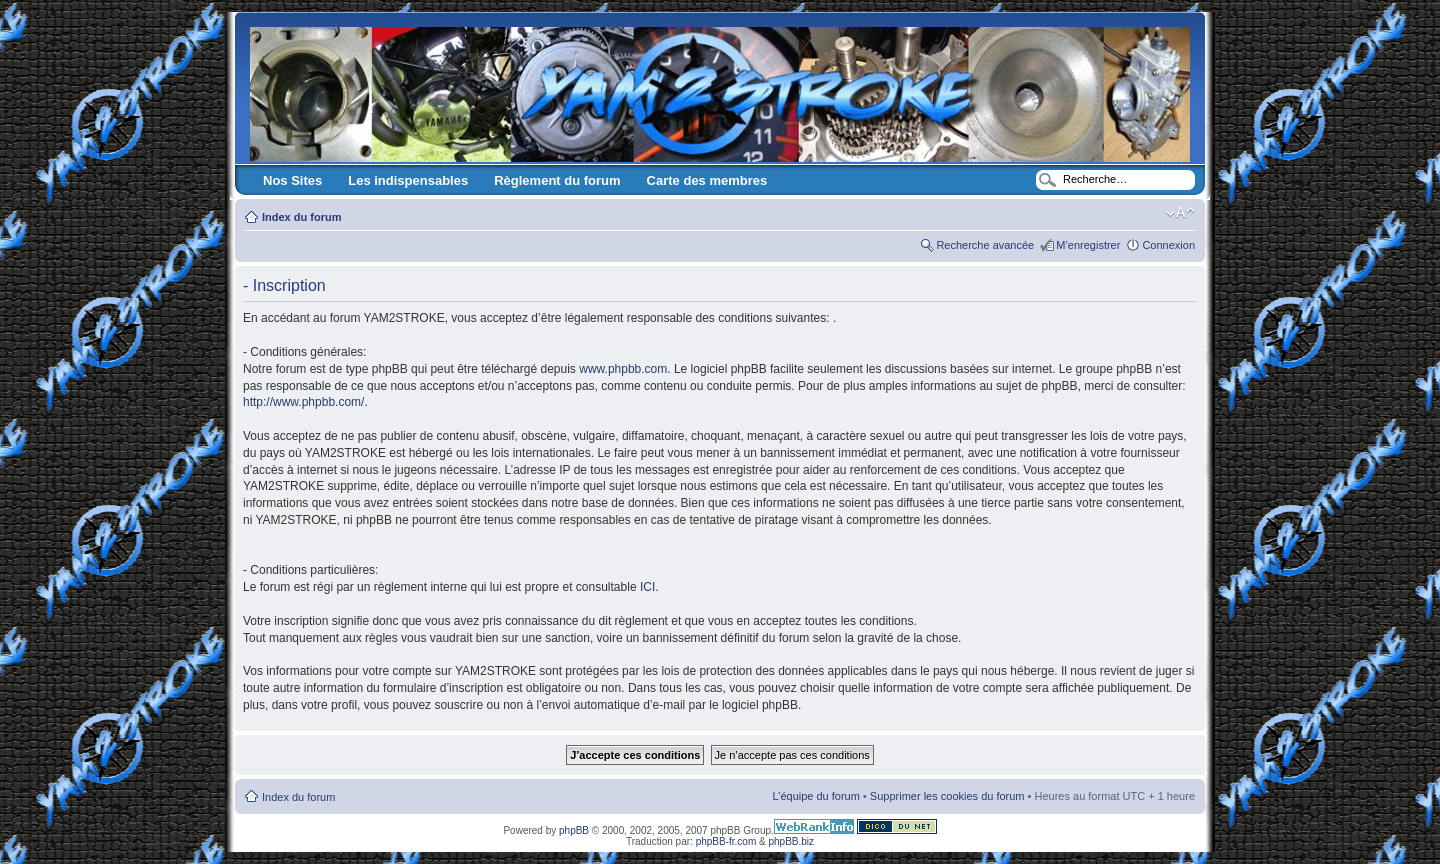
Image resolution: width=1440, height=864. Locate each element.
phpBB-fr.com (726, 841)
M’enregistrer (1088, 245)
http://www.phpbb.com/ (303, 402)
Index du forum (301, 217)
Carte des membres (707, 180)
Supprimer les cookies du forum (947, 796)
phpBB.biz (791, 841)
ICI (647, 587)
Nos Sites (292, 180)
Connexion (1168, 245)
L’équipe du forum (815, 796)
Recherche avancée (985, 245)
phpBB (574, 830)
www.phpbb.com (623, 369)
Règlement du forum (557, 180)
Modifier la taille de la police (1180, 213)
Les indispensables (408, 180)
